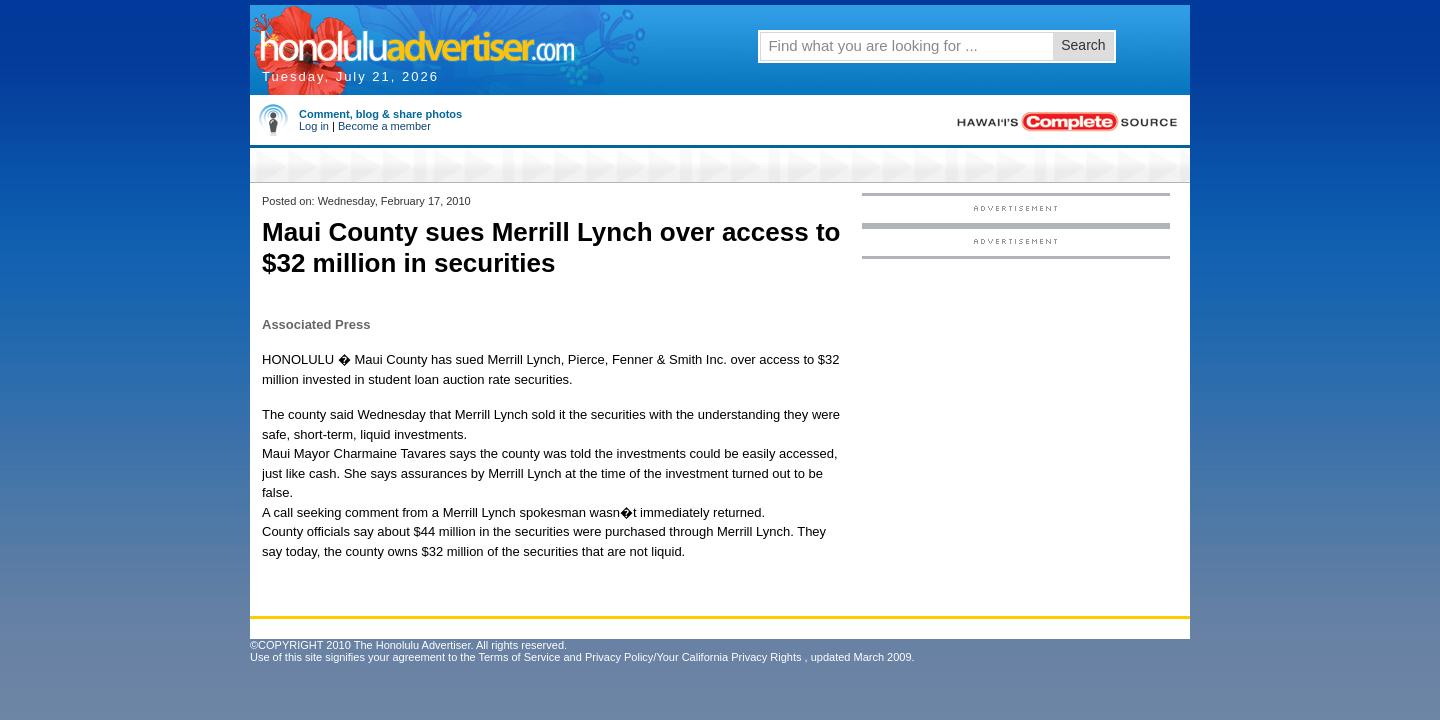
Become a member (384, 126)
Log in (314, 126)
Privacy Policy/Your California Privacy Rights (693, 657)
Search (1083, 45)
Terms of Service (519, 657)
